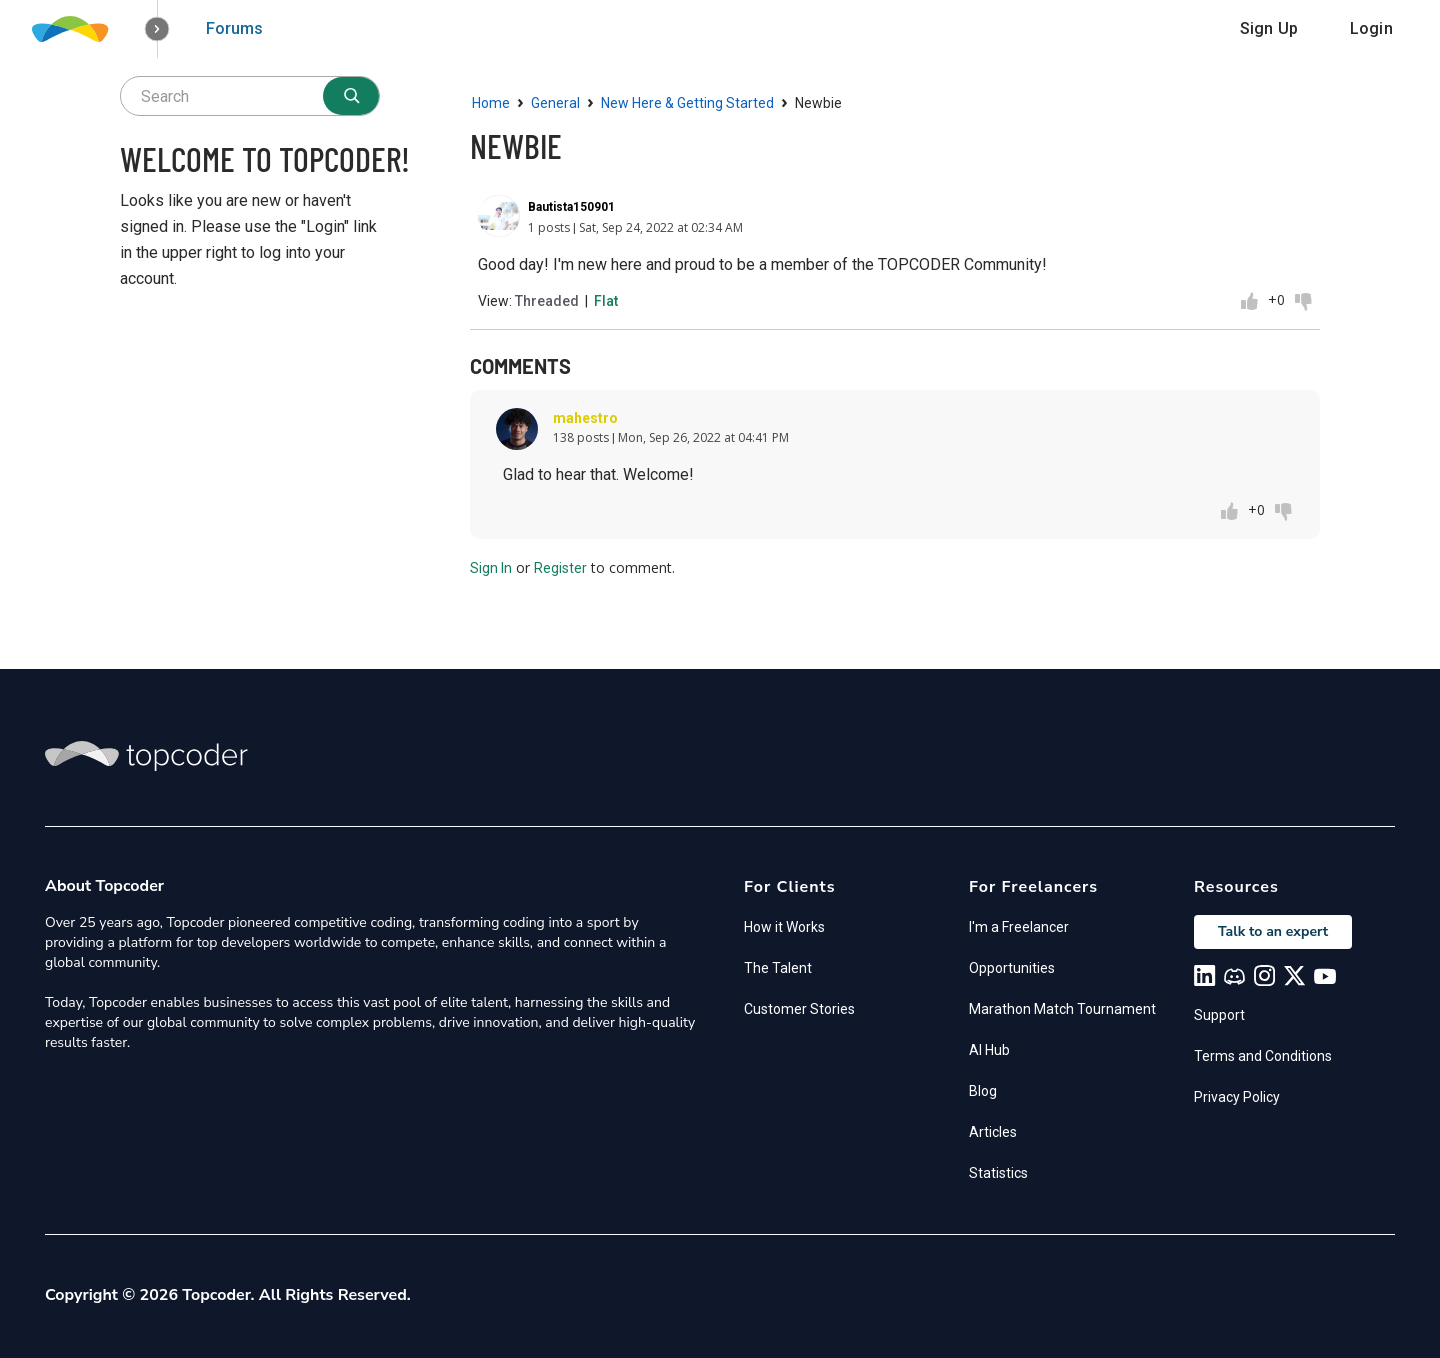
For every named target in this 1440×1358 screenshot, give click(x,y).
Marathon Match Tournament (1062, 1009)
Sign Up (1269, 28)
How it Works (784, 927)
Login (1371, 28)
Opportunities (1012, 968)
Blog (983, 1091)
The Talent (778, 968)
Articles (993, 1132)
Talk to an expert (1273, 931)
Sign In (491, 568)
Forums (234, 28)
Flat (606, 301)
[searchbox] (250, 96)
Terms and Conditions (1263, 1056)
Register (560, 568)
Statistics (998, 1173)
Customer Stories (799, 1009)
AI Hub (989, 1050)
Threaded (547, 301)
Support (1219, 1015)
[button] (157, 29)
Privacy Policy (1237, 1097)
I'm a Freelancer (1019, 927)
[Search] (351, 96)
